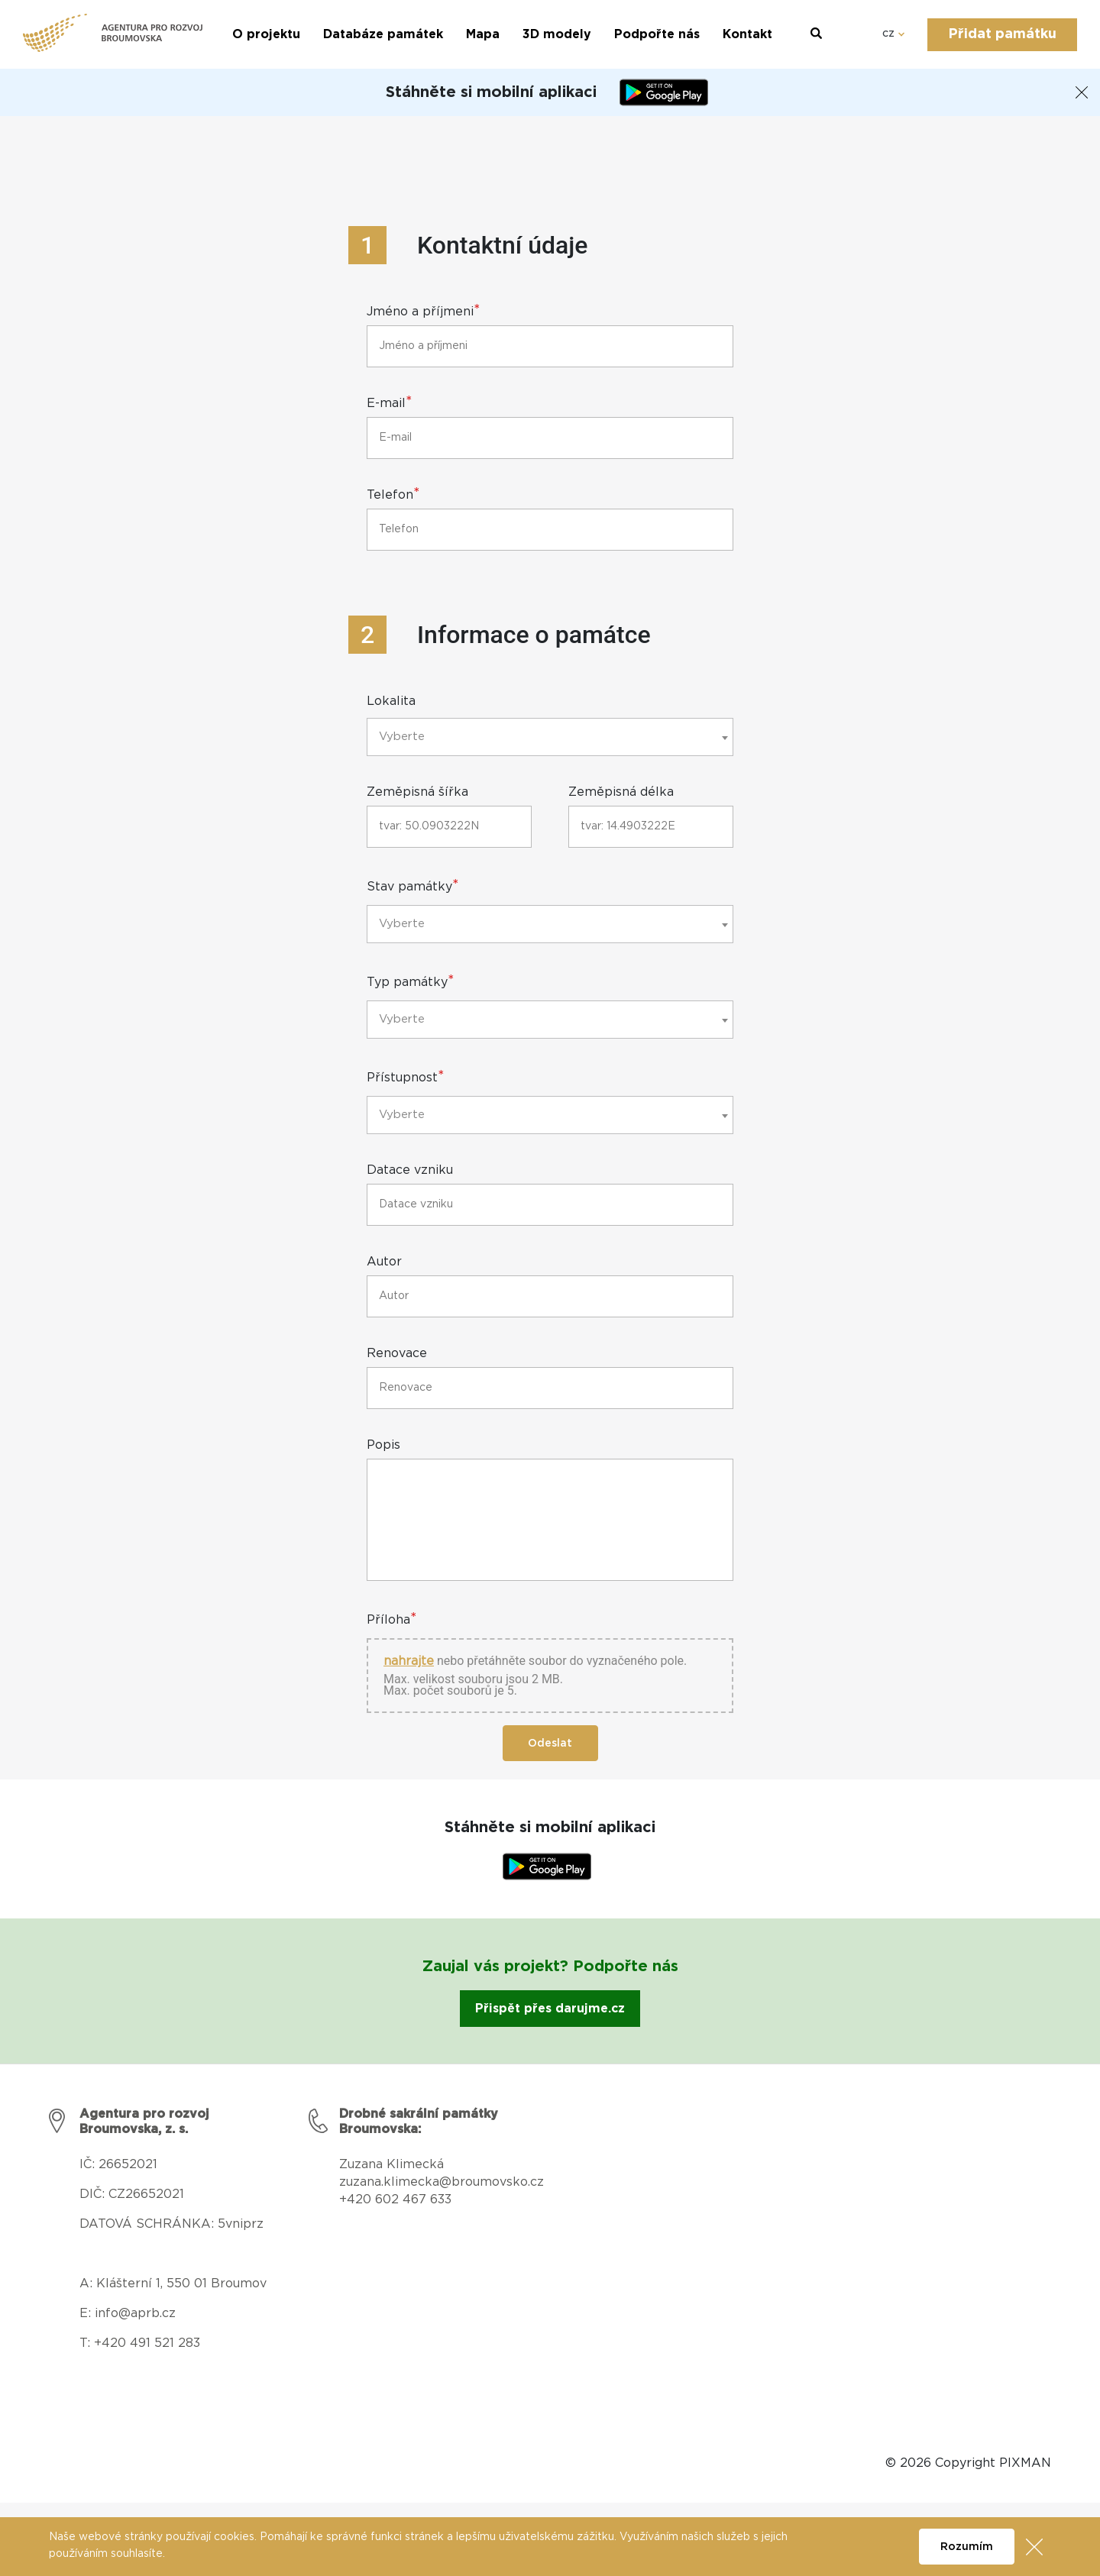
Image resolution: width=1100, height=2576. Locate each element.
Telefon (393, 495)
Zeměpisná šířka (417, 792)
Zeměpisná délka (621, 792)
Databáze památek (383, 34)
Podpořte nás (657, 34)
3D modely (556, 34)
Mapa (483, 34)
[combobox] (550, 737)
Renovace (397, 1353)
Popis (383, 1445)
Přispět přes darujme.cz (550, 2008)
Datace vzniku (410, 1170)
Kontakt (747, 34)
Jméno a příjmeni (423, 311)
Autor (384, 1262)
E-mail (389, 403)
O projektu (266, 34)
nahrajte (408, 1661)
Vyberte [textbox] (402, 736)
